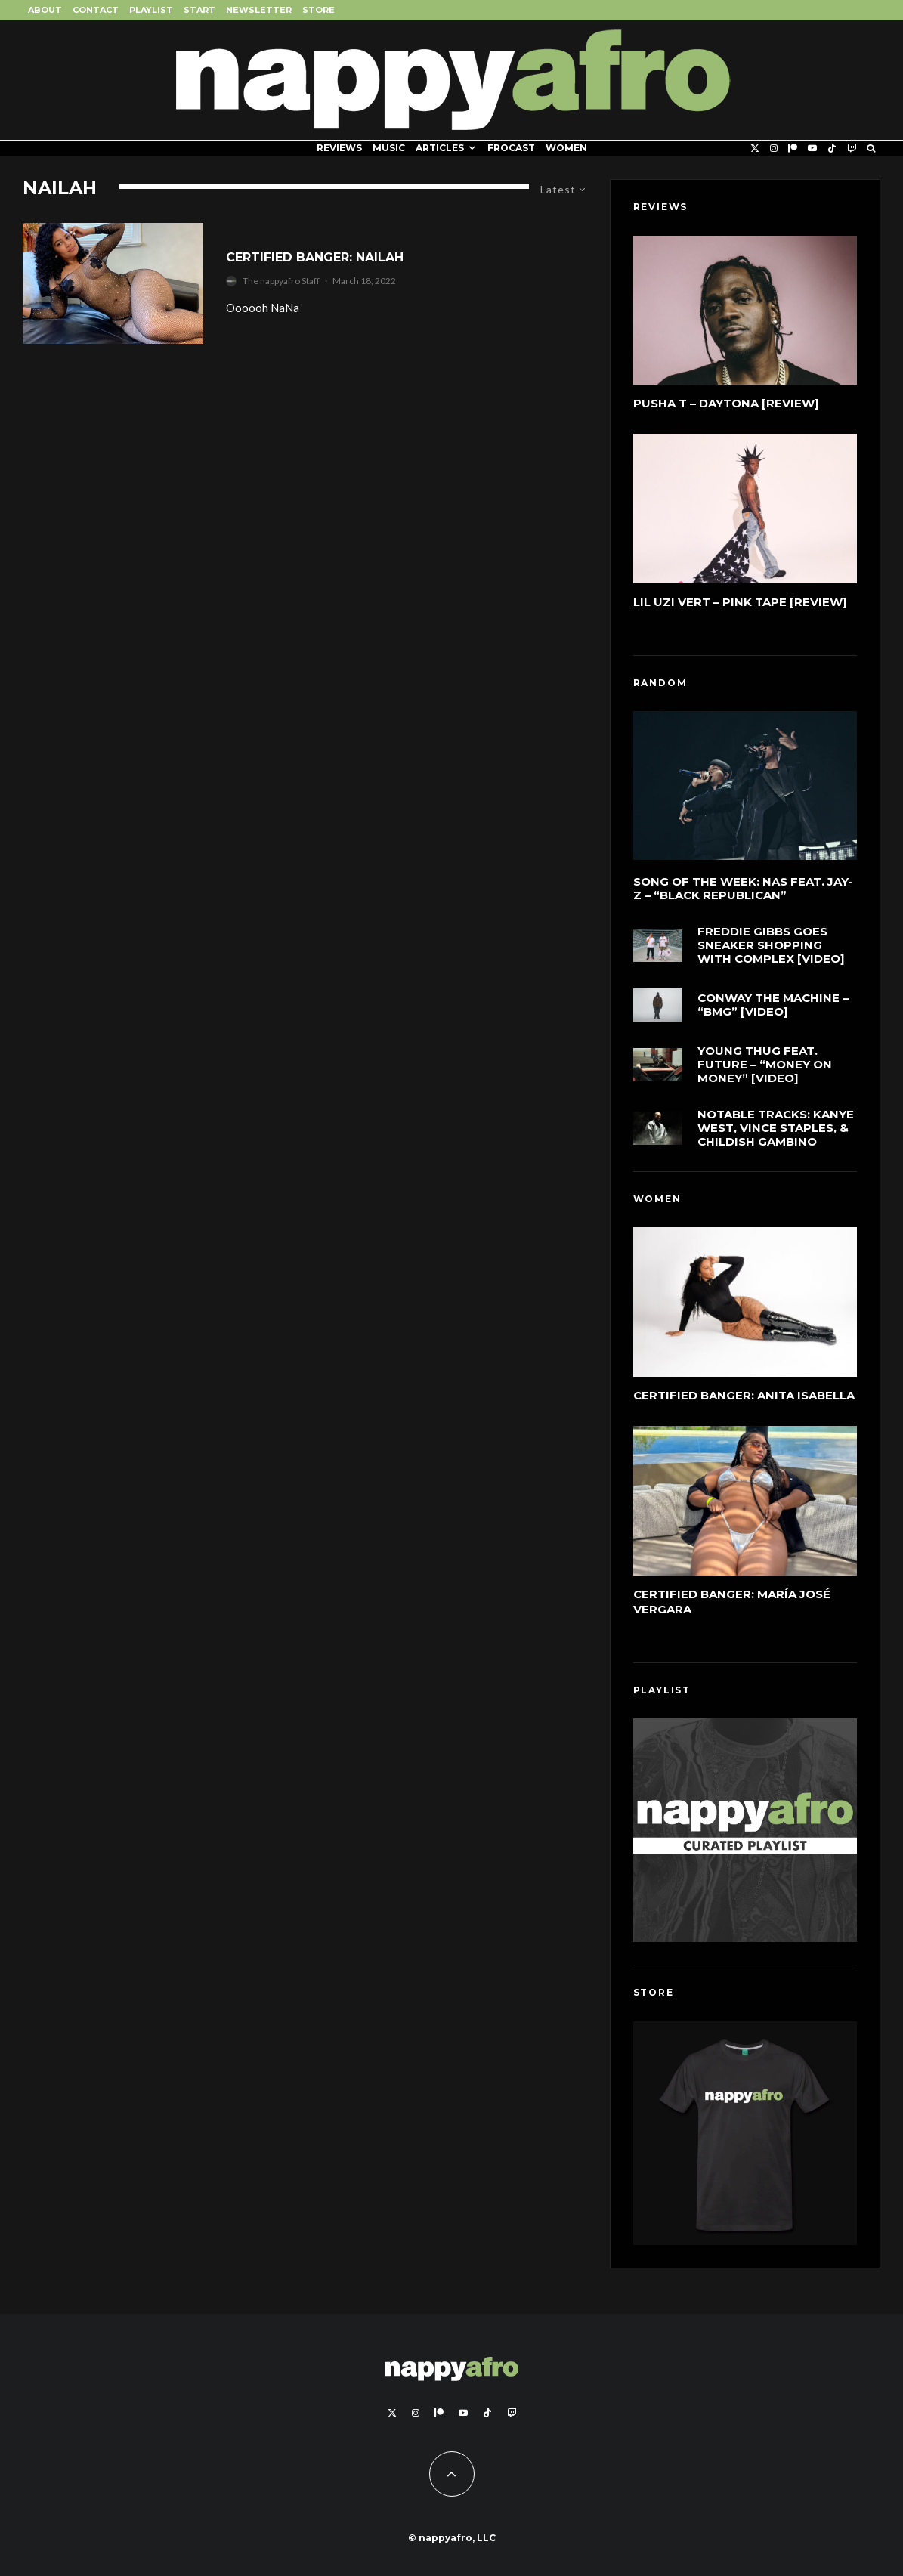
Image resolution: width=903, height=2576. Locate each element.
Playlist (151, 10)
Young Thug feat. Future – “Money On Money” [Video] (764, 1074)
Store (318, 10)
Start (199, 10)
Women (566, 147)
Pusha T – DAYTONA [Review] (726, 403)
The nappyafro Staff (281, 280)
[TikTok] (832, 148)
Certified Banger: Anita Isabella (744, 1395)
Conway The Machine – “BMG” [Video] (773, 1008)
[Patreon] (792, 148)
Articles (440, 147)
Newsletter (259, 10)
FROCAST (511, 147)
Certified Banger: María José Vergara (731, 1601)
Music (389, 147)
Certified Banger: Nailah (315, 257)
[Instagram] (774, 148)
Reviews (339, 147)
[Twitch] (851, 148)
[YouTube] (812, 148)
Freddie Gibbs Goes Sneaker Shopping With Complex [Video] (771, 946)
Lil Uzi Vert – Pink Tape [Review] (740, 602)
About (45, 10)
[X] (755, 148)
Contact (96, 10)
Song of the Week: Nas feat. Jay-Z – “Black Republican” (743, 888)
